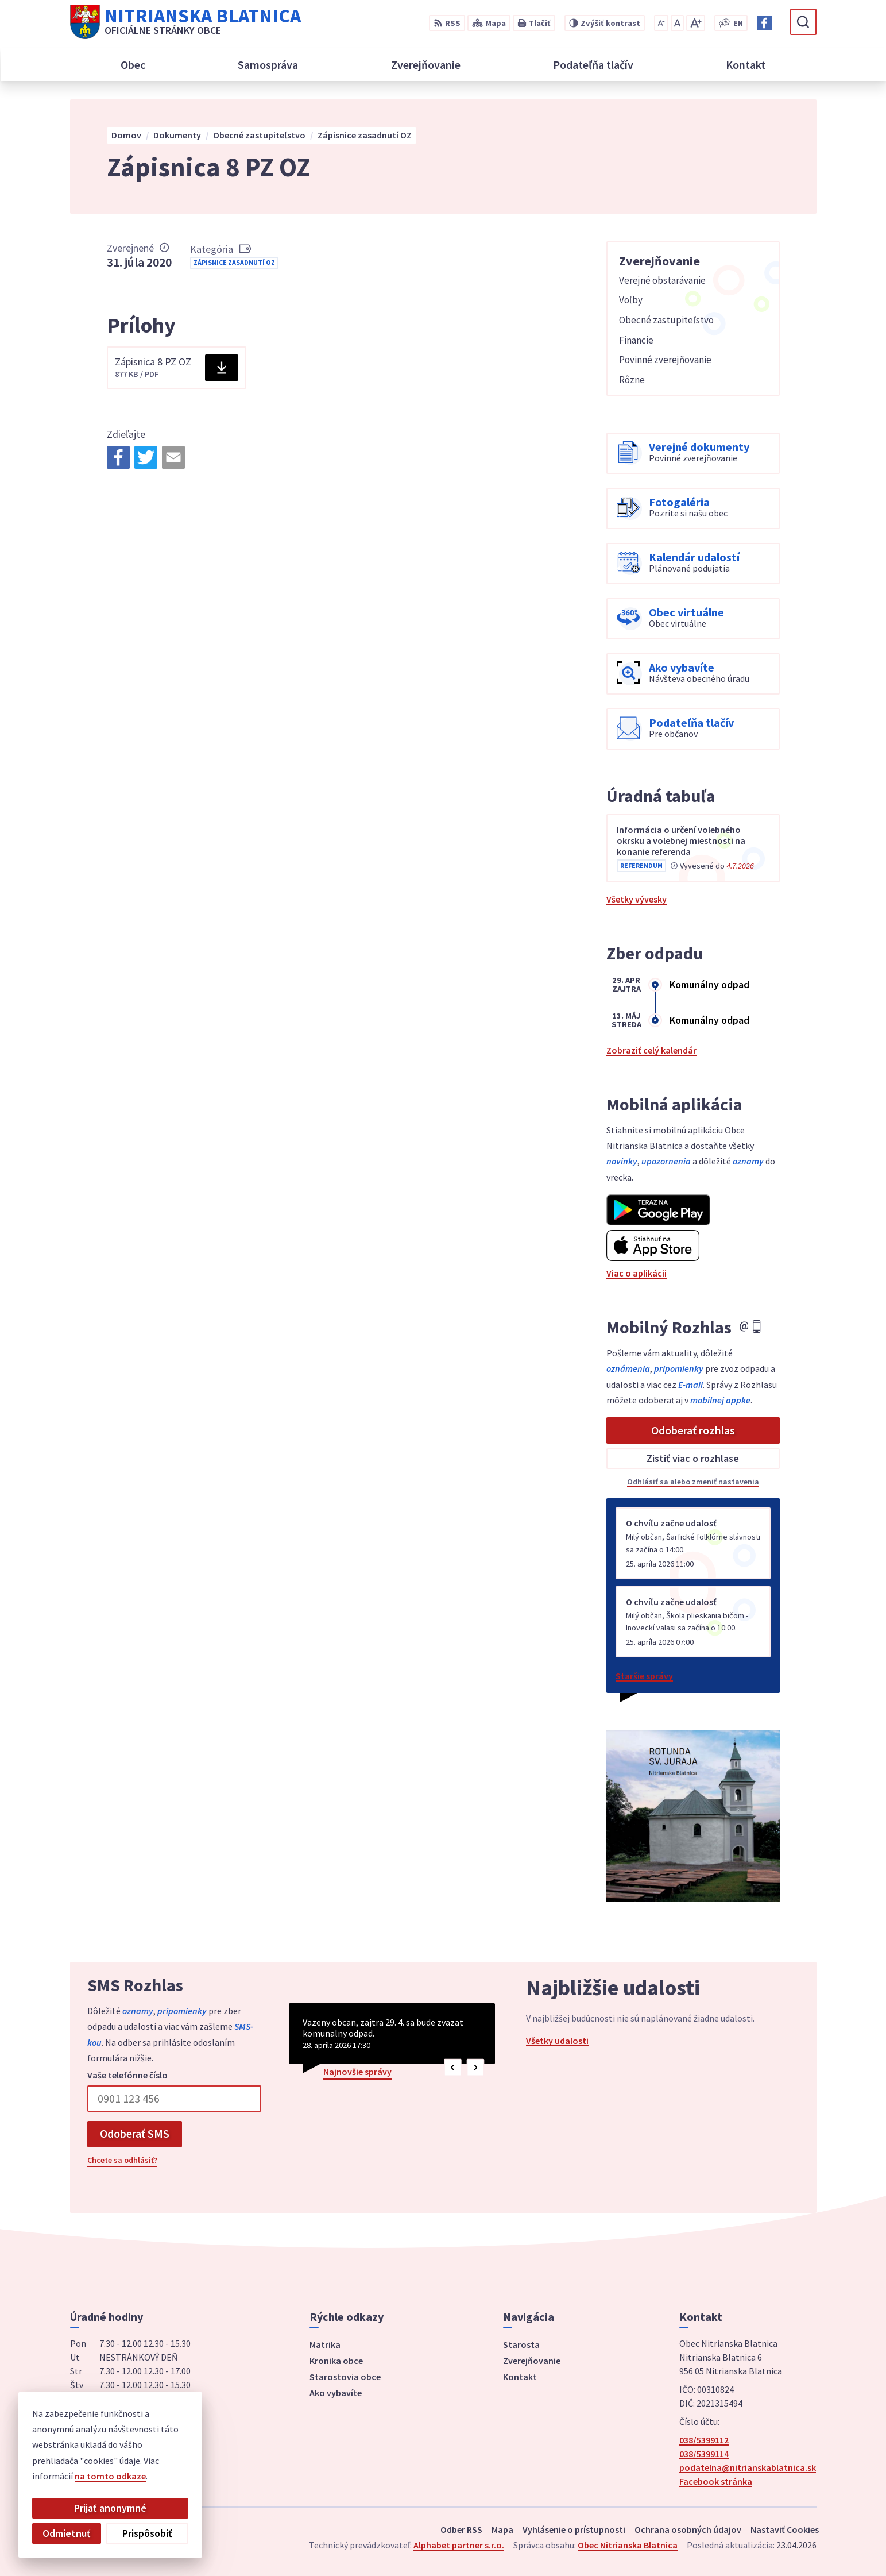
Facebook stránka (715, 2481)
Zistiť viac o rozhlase (693, 1458)
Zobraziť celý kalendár (651, 1050)
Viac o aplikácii (636, 1273)
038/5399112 (704, 2440)
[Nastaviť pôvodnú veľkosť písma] (677, 23)
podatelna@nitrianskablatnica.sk (747, 2467)
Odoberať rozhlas (693, 1430)
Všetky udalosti (557, 2040)
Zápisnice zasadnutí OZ (234, 262)
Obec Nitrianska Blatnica (628, 2545)
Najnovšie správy (357, 2071)
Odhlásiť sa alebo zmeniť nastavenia (693, 1481)
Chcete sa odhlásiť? (122, 2160)
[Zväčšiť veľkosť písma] (695, 23)
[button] (453, 2068)
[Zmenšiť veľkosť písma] (661, 23)
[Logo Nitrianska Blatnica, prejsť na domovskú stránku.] (185, 22)
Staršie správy (644, 1676)
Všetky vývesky (636, 899)
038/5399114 (704, 2453)
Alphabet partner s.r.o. (458, 2545)
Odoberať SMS (134, 2133)
